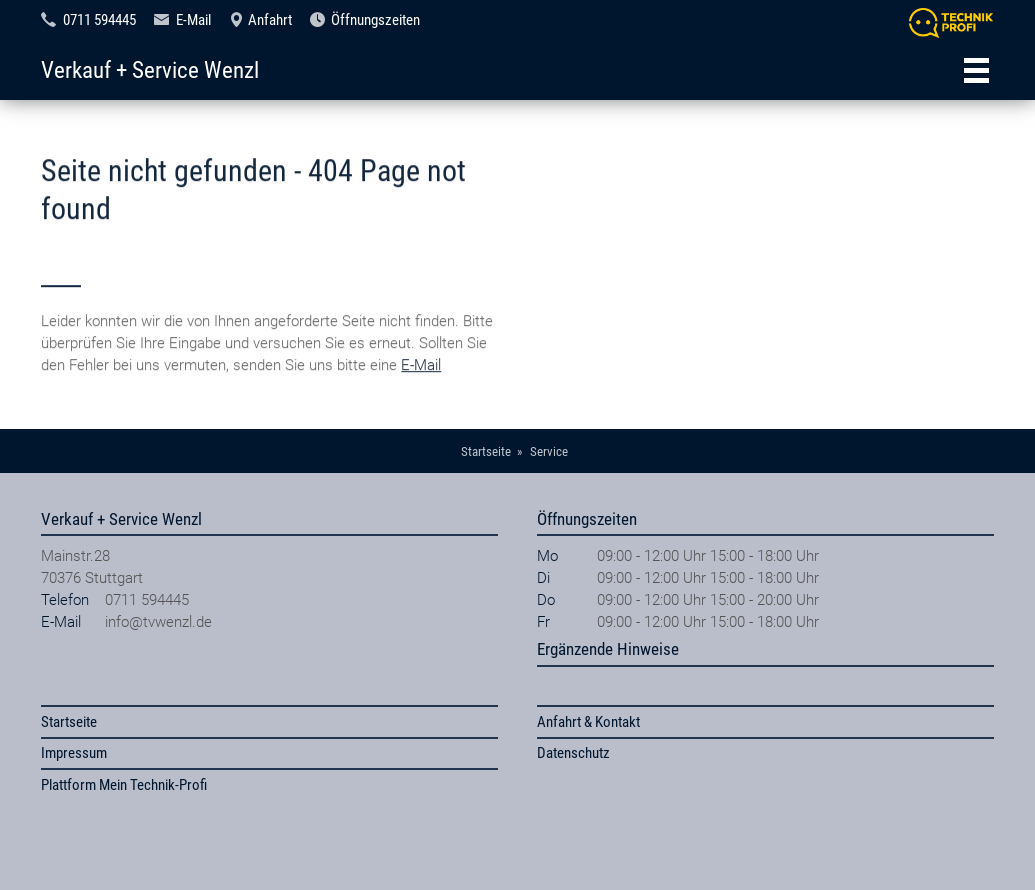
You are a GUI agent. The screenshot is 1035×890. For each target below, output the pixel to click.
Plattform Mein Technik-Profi (124, 785)
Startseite (69, 722)
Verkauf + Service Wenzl (150, 70)
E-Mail (193, 20)
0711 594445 (99, 20)
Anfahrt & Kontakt (588, 722)
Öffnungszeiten (375, 20)
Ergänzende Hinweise (608, 649)
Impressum (74, 753)
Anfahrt (270, 20)
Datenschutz (573, 753)
